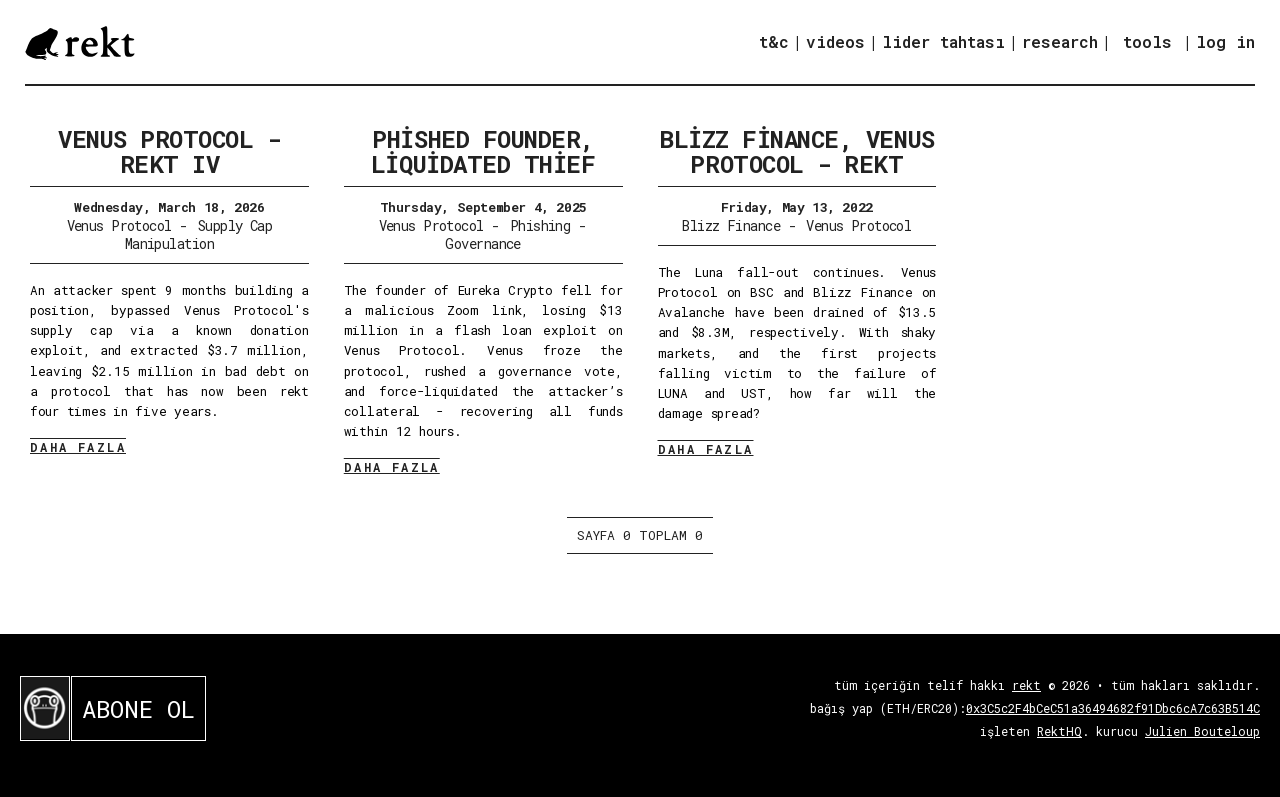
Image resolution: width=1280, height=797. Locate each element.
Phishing (540, 225)
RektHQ (1059, 731)
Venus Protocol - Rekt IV (169, 151)
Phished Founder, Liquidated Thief (483, 151)
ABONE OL (138, 709)
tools (1147, 41)
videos (835, 41)
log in (1225, 42)
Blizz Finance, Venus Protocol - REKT (796, 151)
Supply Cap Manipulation (198, 234)
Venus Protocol (119, 225)
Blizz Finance (731, 225)
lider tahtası (943, 41)
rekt (1026, 685)
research (1060, 41)
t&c (774, 41)
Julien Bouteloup (1202, 731)
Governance (482, 243)
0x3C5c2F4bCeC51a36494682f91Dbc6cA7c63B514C (1113, 708)
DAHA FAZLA (78, 447)
